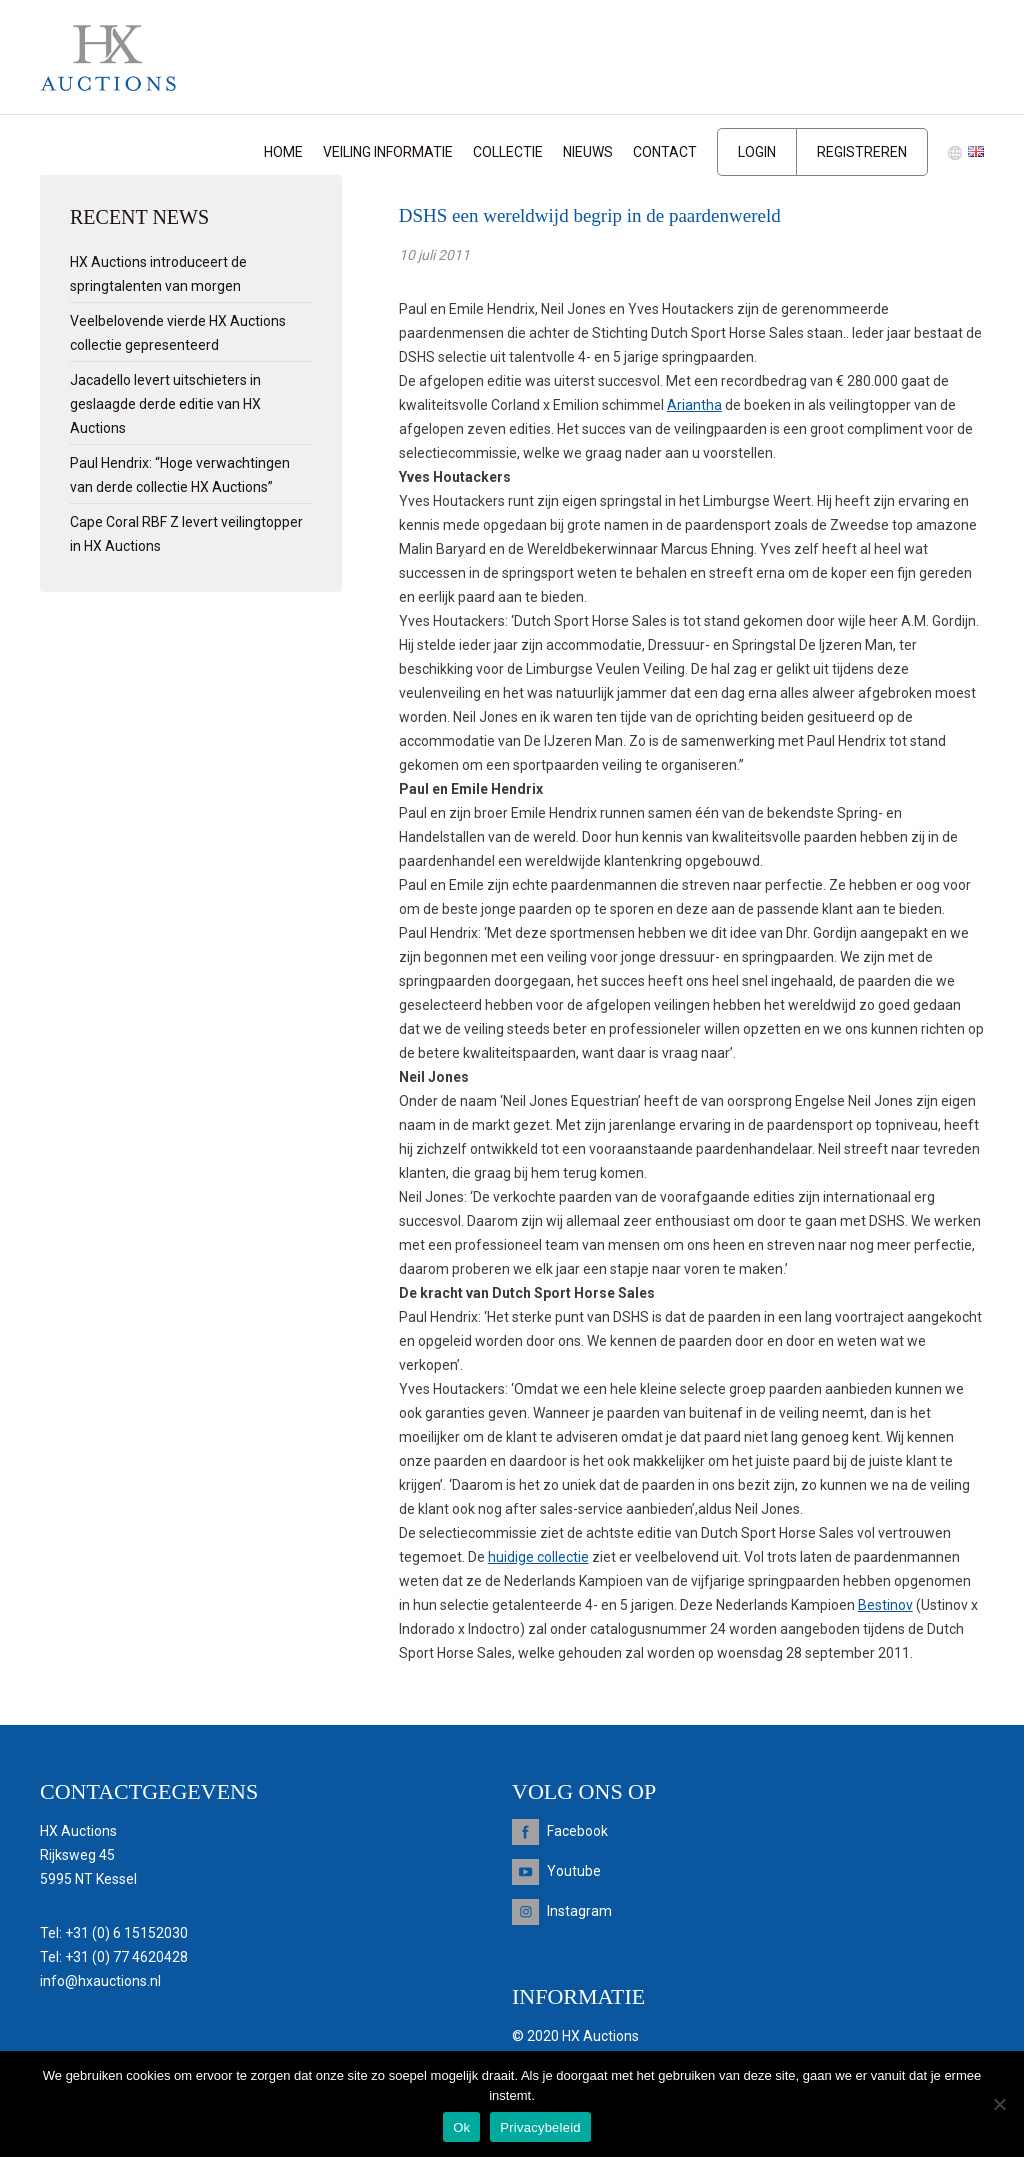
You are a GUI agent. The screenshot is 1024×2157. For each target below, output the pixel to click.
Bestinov (885, 1605)
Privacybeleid (540, 2127)
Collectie (508, 152)
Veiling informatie (388, 152)
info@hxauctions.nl (100, 1981)
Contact (665, 152)
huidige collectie (538, 1557)
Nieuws (588, 152)
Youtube (574, 1871)
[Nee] (999, 2104)
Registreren (862, 152)
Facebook (577, 1831)
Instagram (579, 1911)
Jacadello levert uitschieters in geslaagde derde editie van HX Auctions (165, 404)
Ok (461, 2127)
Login (757, 152)
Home (283, 152)
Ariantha (694, 405)
